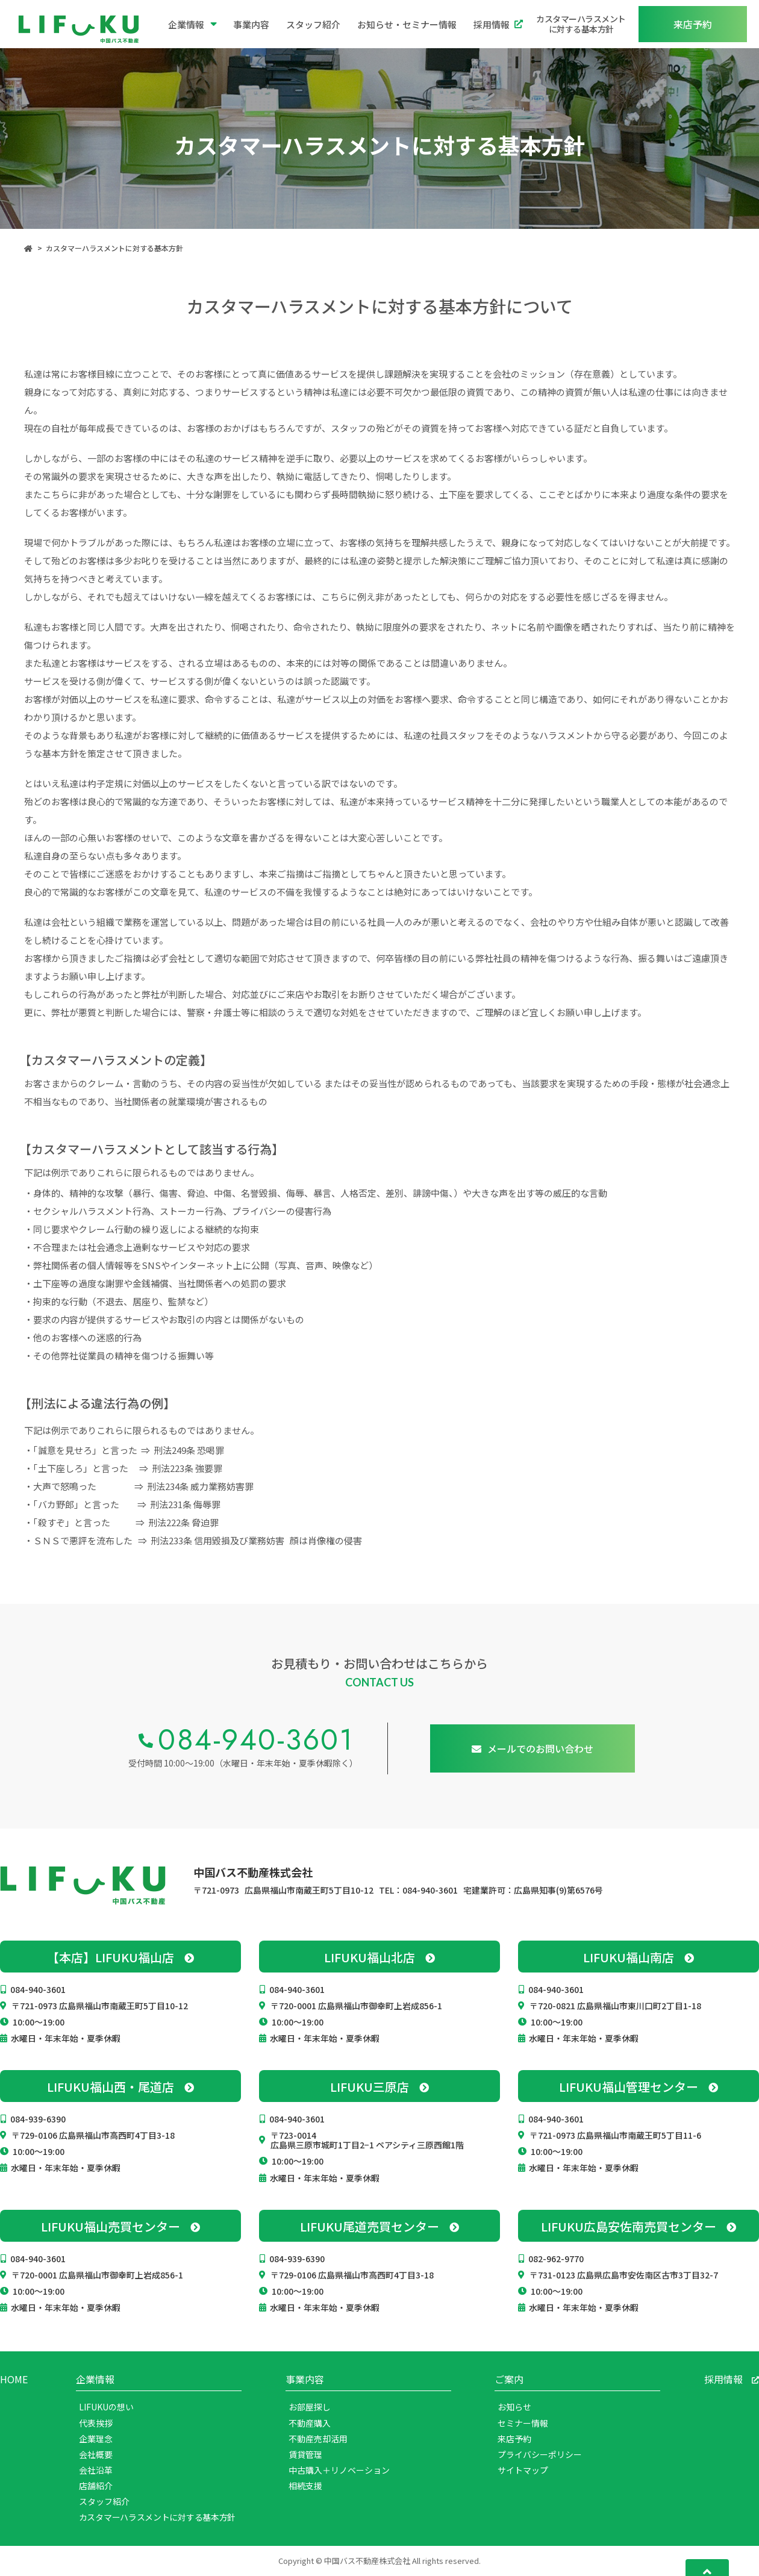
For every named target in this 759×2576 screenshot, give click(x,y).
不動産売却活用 (318, 2439)
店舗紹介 (96, 2486)
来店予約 (514, 2439)
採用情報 (498, 24)
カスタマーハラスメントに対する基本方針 (581, 24)
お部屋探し (310, 2407)
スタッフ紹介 (313, 24)
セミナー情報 (523, 2423)
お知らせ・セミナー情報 (407, 24)
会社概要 (96, 2454)
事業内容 (251, 24)
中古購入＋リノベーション (339, 2470)
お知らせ (514, 2407)
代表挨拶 (96, 2423)
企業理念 (96, 2439)
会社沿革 (96, 2470)
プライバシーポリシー (540, 2454)
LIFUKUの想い (106, 2407)
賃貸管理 (305, 2454)
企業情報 (192, 24)
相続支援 (305, 2486)
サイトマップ (523, 2470)
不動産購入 (310, 2423)
